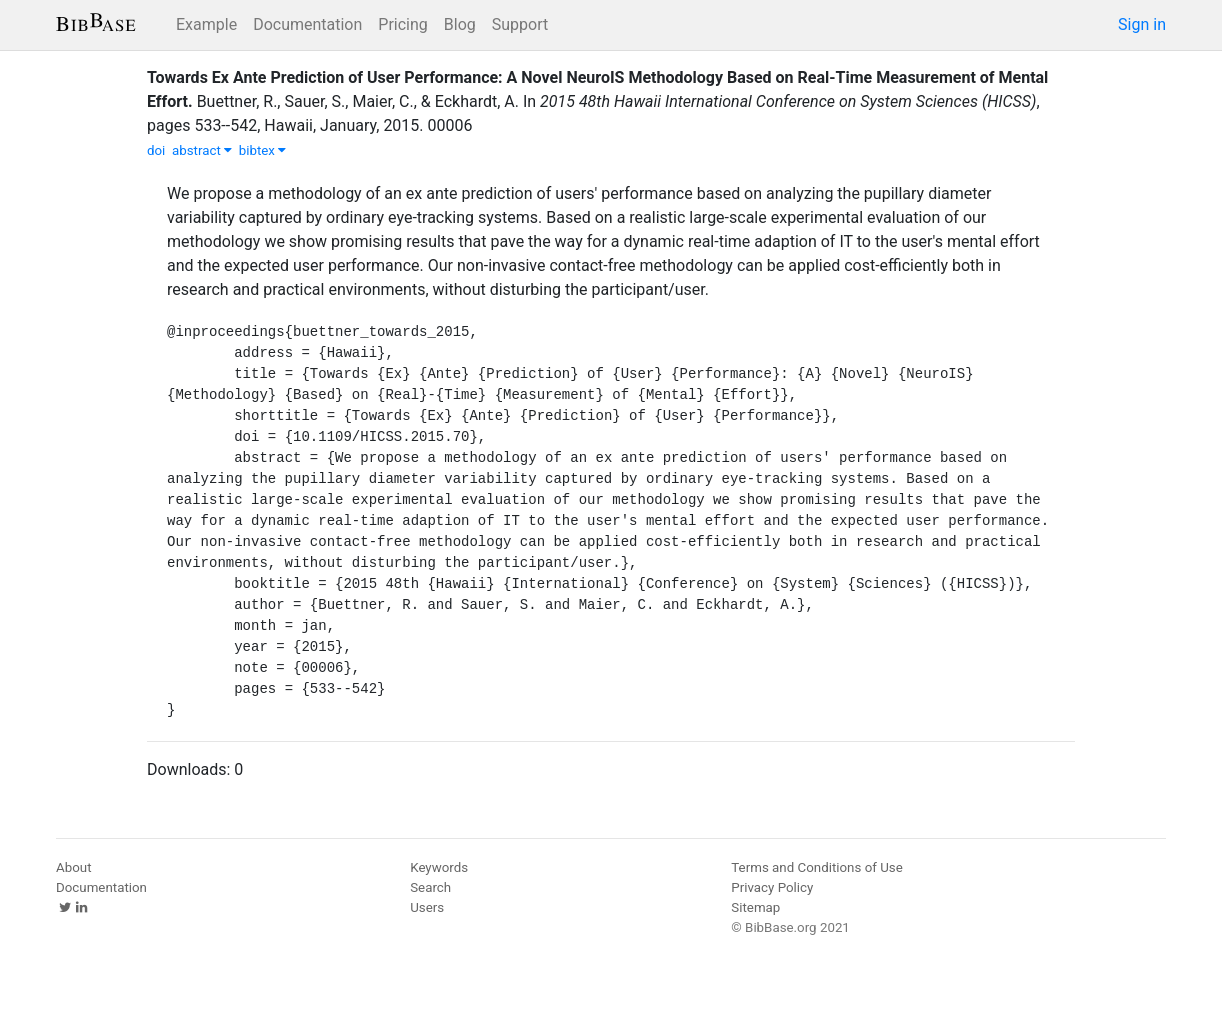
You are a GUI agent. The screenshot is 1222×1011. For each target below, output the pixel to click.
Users (427, 907)
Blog (460, 24)
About (74, 867)
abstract (202, 150)
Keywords (439, 867)
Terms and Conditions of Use (816, 867)
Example (206, 24)
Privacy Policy (772, 887)
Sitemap (755, 907)
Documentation (307, 24)
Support (520, 24)
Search (430, 887)
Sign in (1142, 24)
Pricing (403, 24)
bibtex (263, 150)
